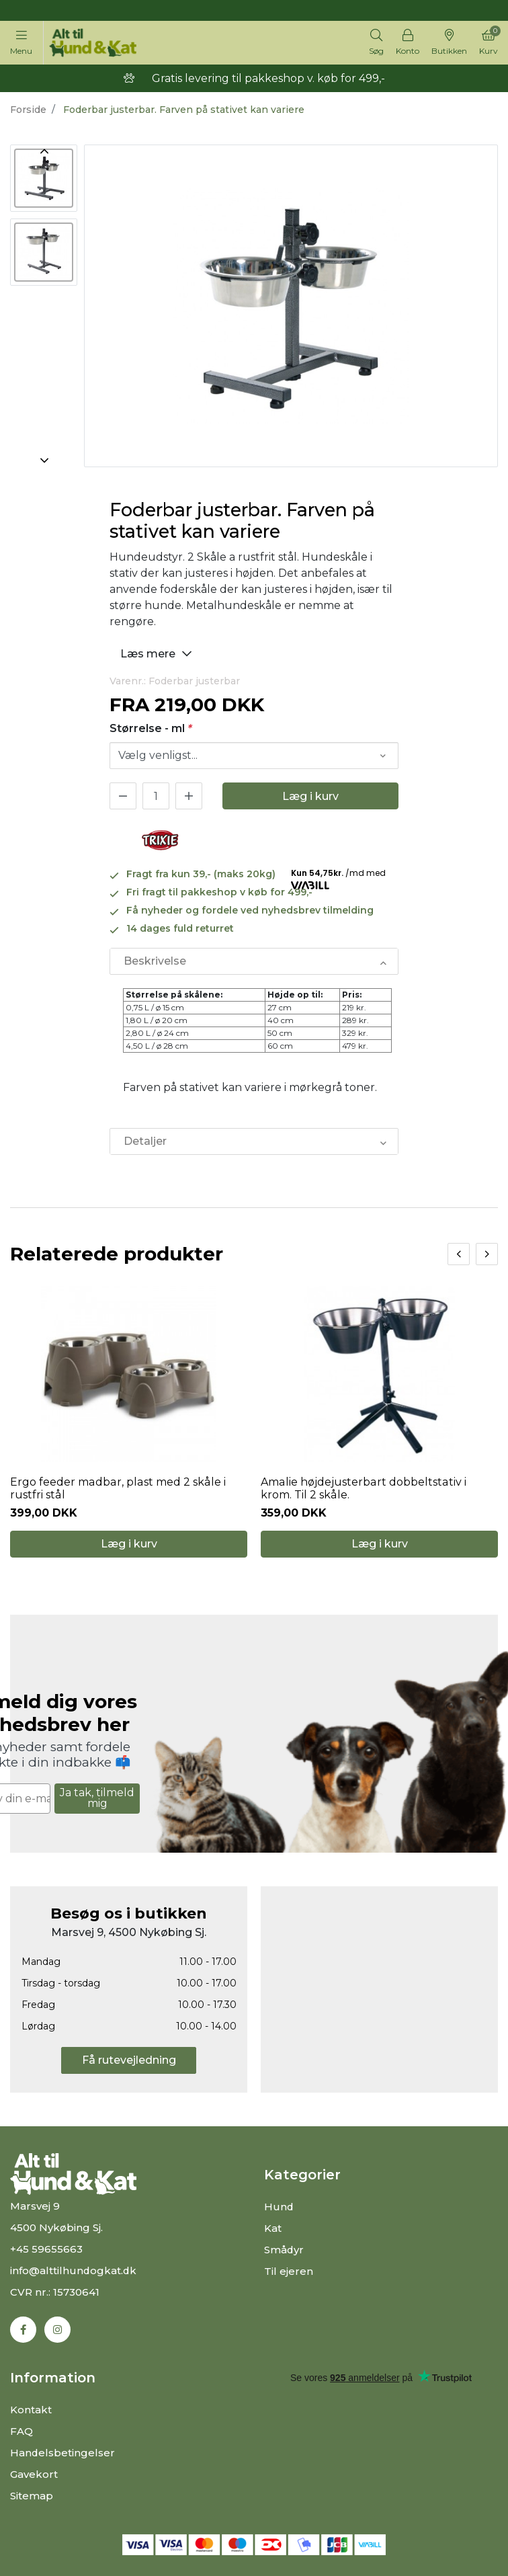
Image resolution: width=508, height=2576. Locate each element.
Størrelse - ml (151, 728)
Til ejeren (288, 2271)
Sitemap (31, 2495)
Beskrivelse (155, 961)
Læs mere (158, 653)
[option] (43, 178)
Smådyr (284, 2249)
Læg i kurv (310, 796)
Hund (279, 2206)
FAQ (21, 2431)
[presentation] (459, 1254)
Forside (28, 110)
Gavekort (34, 2474)
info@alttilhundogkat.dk (74, 2270)
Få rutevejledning (129, 2060)
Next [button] (43, 460)
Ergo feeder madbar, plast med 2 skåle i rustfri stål (116, 1488)
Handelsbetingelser (63, 2452)
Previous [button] (43, 151)
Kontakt (31, 2409)
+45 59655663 (46, 2249)
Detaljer (145, 1141)
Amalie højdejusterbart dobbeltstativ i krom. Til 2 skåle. (379, 1488)
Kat (273, 2228)
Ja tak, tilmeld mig (97, 1798)
